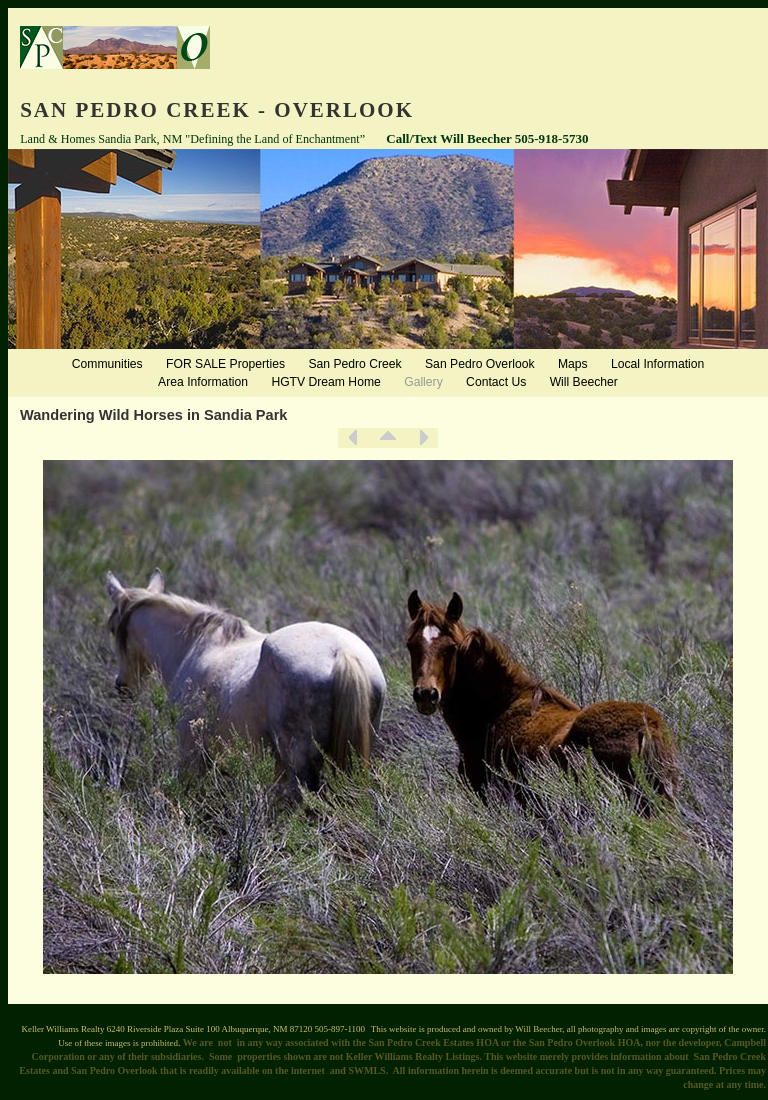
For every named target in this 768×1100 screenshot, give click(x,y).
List (388, 438)
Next (423, 438)
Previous (353, 438)
